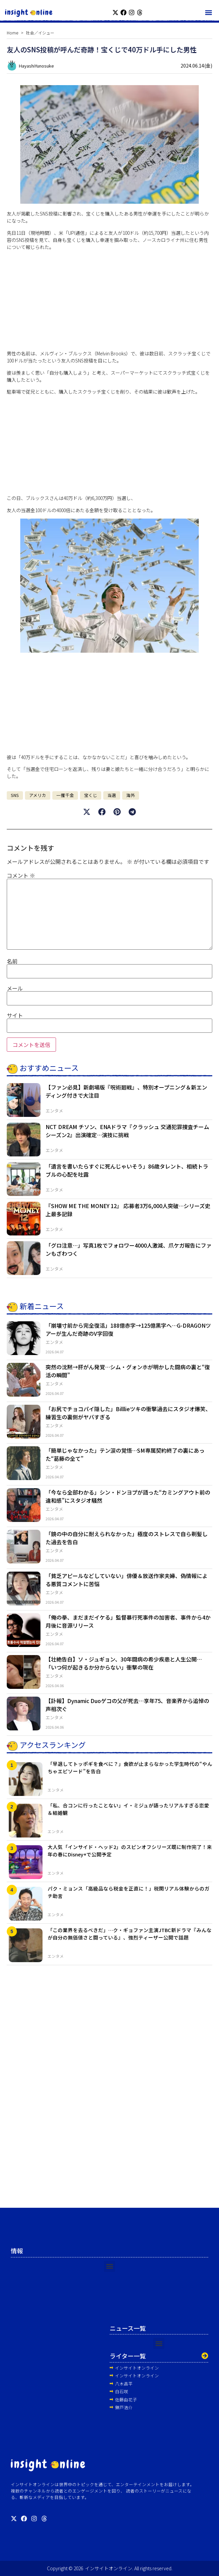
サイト (15, 1015)
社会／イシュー (40, 32)
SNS (15, 795)
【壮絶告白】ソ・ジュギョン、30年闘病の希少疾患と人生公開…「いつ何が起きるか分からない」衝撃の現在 (124, 1663)
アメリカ (37, 795)
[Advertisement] (109, 302)
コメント (21, 875)
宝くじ (90, 795)
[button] (208, 12)
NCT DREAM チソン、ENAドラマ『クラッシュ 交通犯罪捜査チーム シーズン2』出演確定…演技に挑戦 (127, 1131)
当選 (111, 795)
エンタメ (54, 1110)
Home (12, 32)
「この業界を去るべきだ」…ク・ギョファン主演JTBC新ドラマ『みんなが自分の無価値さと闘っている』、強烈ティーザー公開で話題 (130, 1933)
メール (15, 988)
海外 (130, 795)
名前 (12, 961)
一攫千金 (65, 795)
